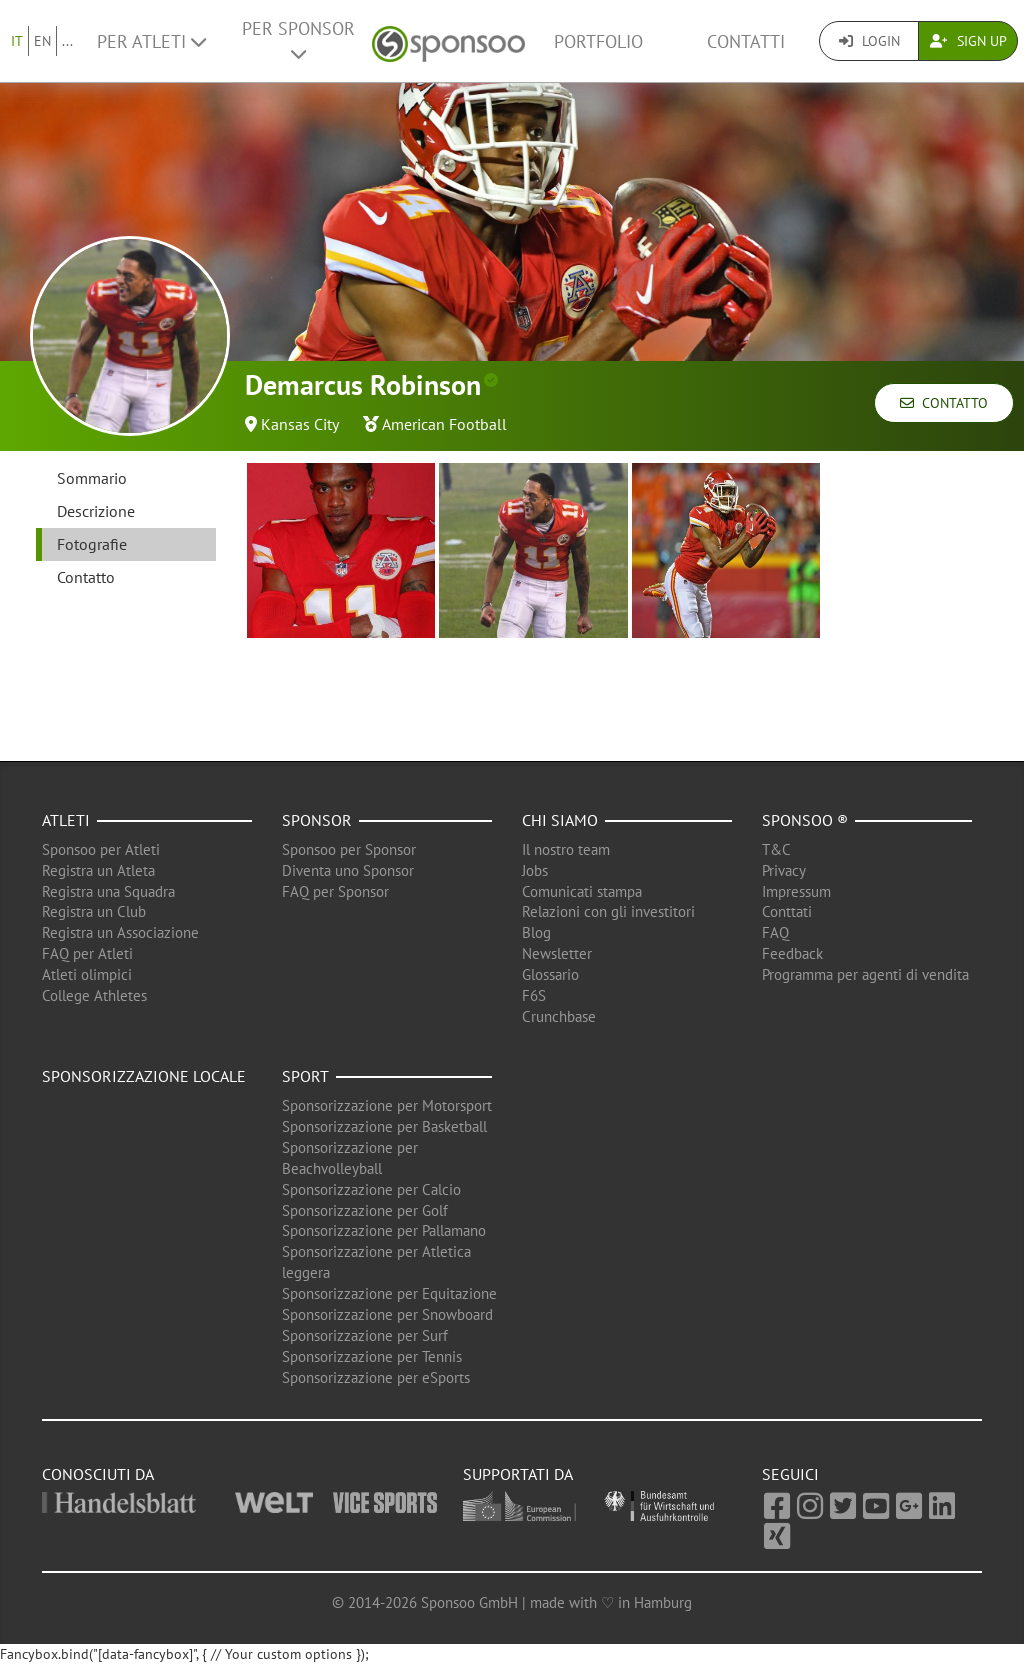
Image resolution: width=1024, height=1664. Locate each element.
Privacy (784, 870)
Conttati (787, 911)
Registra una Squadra (108, 891)
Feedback (792, 953)
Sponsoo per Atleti (101, 849)
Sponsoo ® (805, 820)
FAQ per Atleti (87, 953)
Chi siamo (560, 820)
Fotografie (92, 544)
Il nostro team (566, 849)
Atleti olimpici (87, 974)
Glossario (550, 974)
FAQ (775, 932)
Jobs (535, 870)
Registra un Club (94, 911)
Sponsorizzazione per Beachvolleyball (350, 1158)
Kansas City (300, 424)
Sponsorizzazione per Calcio (371, 1189)
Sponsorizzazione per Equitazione (389, 1293)
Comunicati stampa (582, 891)
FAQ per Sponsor (335, 891)
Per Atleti (151, 41)
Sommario (92, 478)
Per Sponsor (298, 40)
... (67, 41)
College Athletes (94, 995)
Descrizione (96, 511)
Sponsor (317, 820)
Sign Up (968, 41)
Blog (536, 932)
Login (869, 41)
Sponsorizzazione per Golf (365, 1210)
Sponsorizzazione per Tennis (372, 1356)
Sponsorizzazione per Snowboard (387, 1314)
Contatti (746, 41)
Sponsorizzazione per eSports (376, 1377)
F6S (534, 995)
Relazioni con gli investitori (608, 911)
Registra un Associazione (120, 932)
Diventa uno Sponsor (348, 870)
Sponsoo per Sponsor (349, 849)
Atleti (66, 820)
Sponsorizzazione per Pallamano (384, 1230)
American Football (444, 424)
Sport (305, 1076)
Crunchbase (559, 1016)
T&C (776, 849)
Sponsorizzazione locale (144, 1076)
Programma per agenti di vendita (865, 974)
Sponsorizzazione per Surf (365, 1335)
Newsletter (557, 953)
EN (42, 41)
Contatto (944, 403)
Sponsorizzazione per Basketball (384, 1126)
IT (17, 41)
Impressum (796, 891)
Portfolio (598, 41)
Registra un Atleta (98, 870)
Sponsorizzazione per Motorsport (387, 1105)
